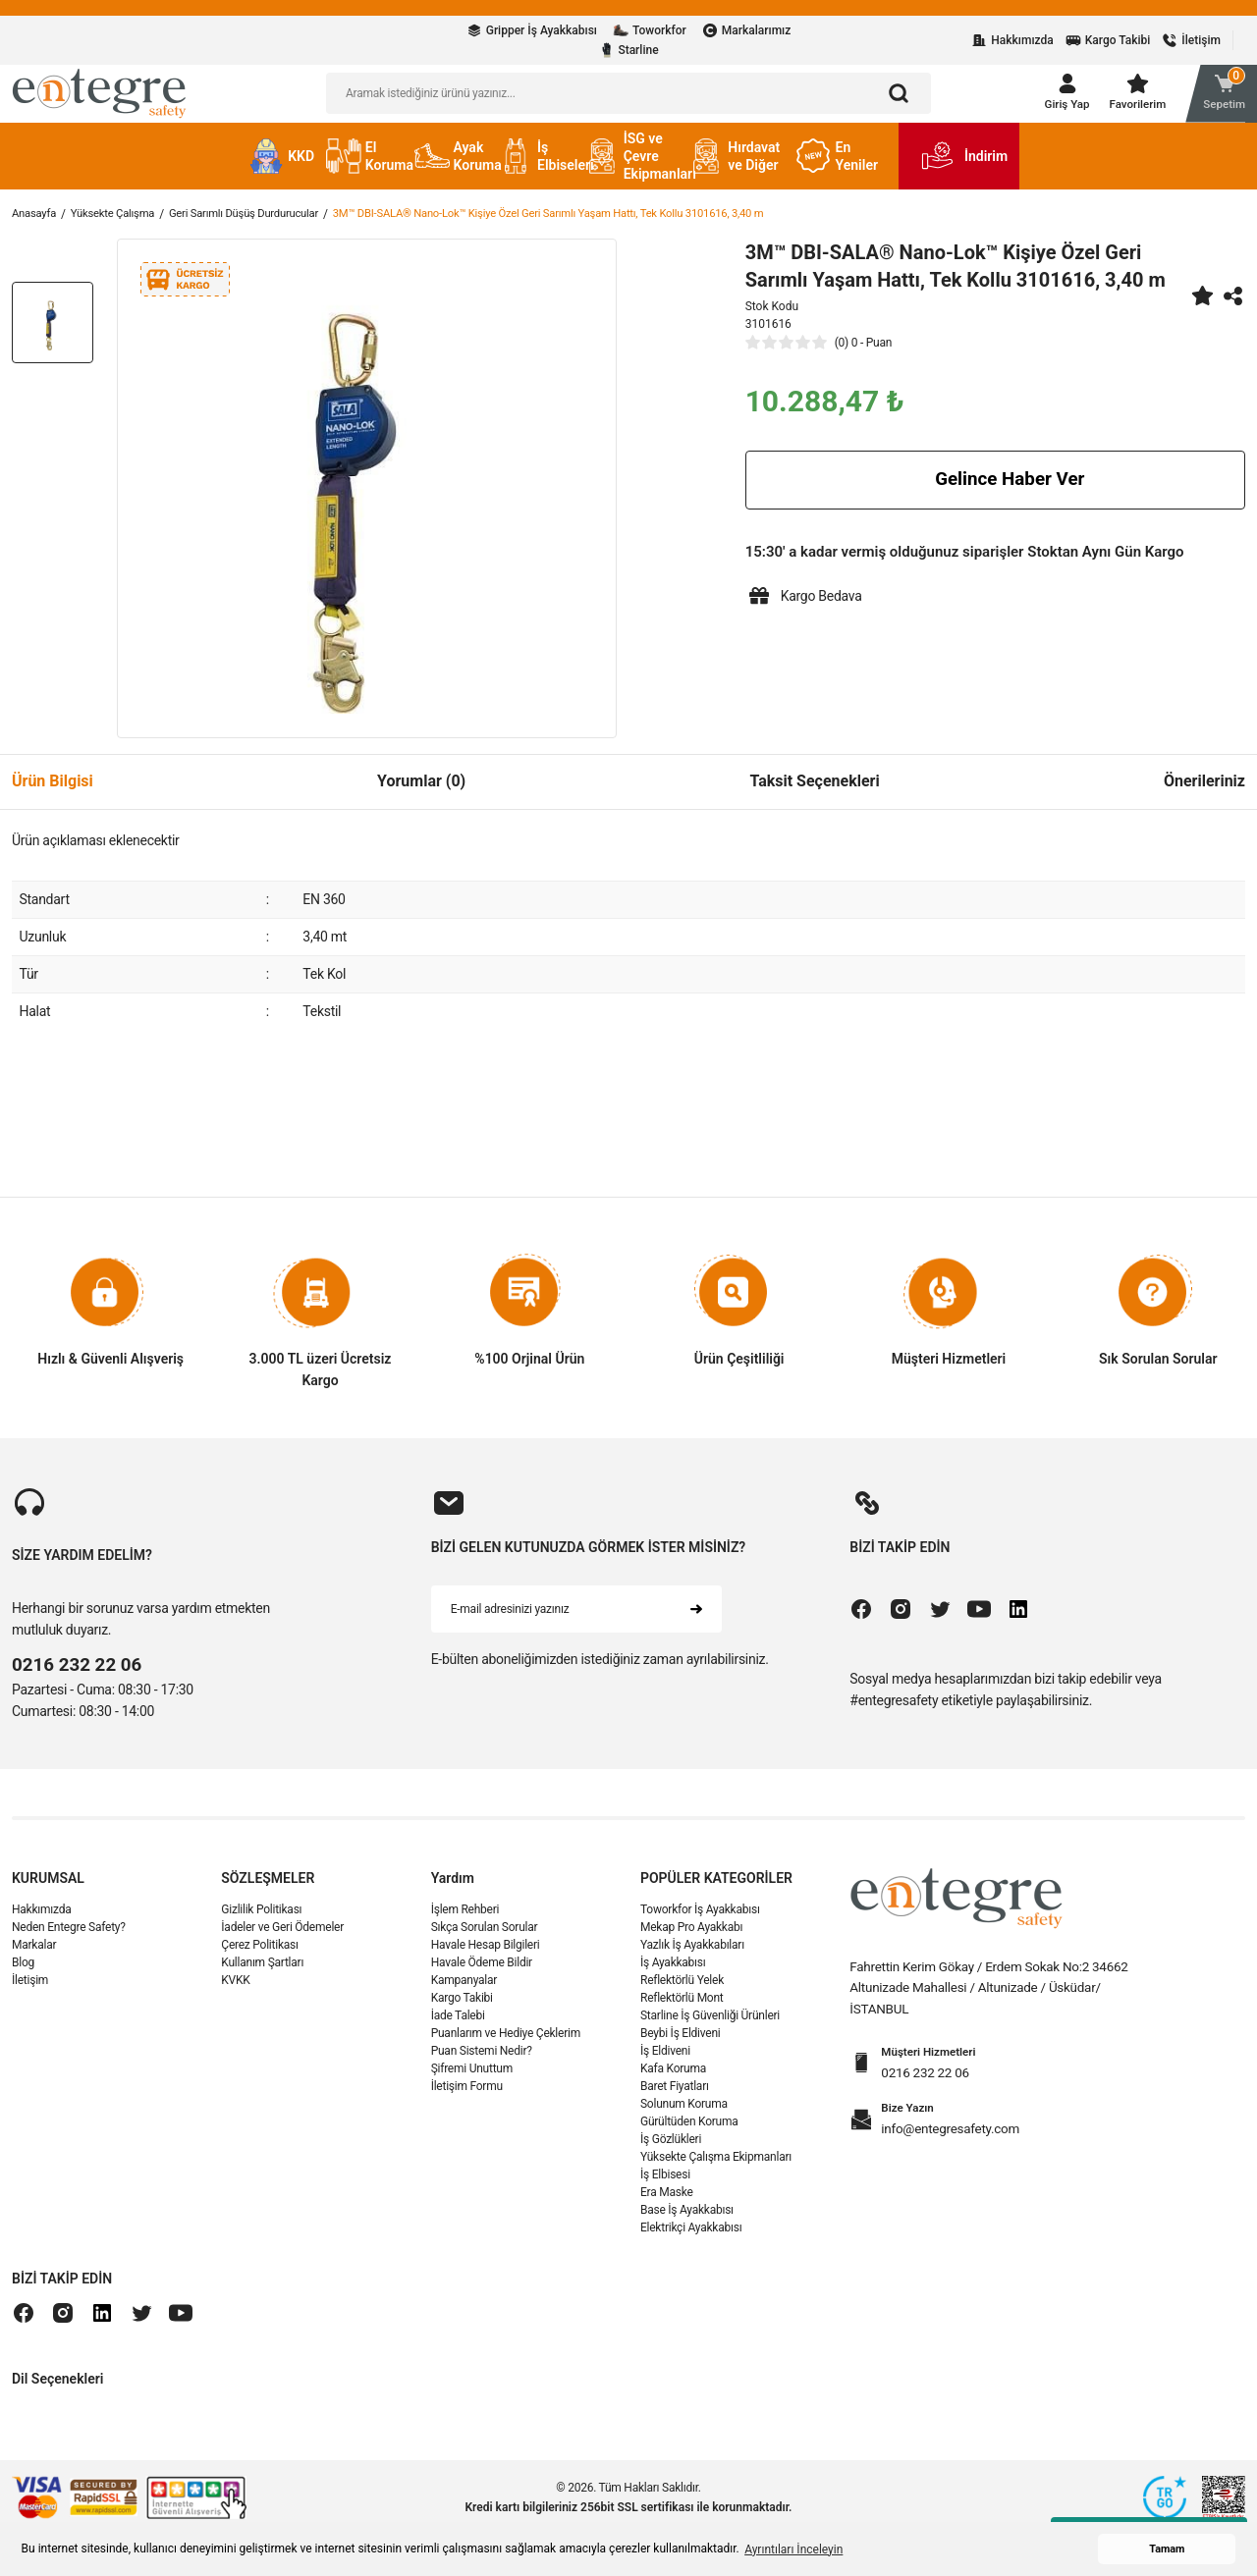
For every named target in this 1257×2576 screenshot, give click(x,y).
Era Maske (666, 2204)
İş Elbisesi (665, 2186)
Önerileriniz (1204, 791)
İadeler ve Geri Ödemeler (282, 1939)
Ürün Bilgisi (52, 791)
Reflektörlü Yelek (682, 1992)
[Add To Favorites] (1202, 306)
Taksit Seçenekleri (814, 791)
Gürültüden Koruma (689, 2133)
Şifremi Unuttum (472, 2080)
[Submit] (696, 1619)
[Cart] (1211, 99)
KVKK (235, 1992)
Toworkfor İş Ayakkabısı (700, 1921)
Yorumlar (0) (421, 791)
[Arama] (898, 99)
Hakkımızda (41, 1921)
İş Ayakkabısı (673, 1974)
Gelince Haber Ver (995, 491)
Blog (23, 1974)
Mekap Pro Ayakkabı (691, 1939)
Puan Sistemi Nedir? (481, 2062)
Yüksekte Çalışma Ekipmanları (716, 2168)
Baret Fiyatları (674, 2098)
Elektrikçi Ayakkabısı (690, 2239)
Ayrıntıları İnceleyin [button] (793, 2549)
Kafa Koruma (673, 2080)
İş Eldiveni (665, 2062)
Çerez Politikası (259, 1956)
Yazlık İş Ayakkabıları (692, 1956)
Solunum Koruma (684, 2115)
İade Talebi (458, 2027)
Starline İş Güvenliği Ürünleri (710, 2027)
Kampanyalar (464, 1992)
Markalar (34, 1956)
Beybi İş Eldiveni (680, 2045)
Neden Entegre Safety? (69, 1939)
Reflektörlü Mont (682, 2009)
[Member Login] (1056, 99)
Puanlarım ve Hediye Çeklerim (505, 2045)
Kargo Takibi (462, 2009)
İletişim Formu (467, 2098)
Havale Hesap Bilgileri (485, 1956)
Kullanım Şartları (262, 1974)
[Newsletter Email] (576, 1619)
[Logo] (99, 98)
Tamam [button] (1166, 2549)
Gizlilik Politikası (261, 1921)
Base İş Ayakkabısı (687, 2221)
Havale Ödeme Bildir (481, 1974)
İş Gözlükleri (670, 2151)
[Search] (628, 99)
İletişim (30, 1992)
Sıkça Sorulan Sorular (484, 1939)
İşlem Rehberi (465, 1921)
